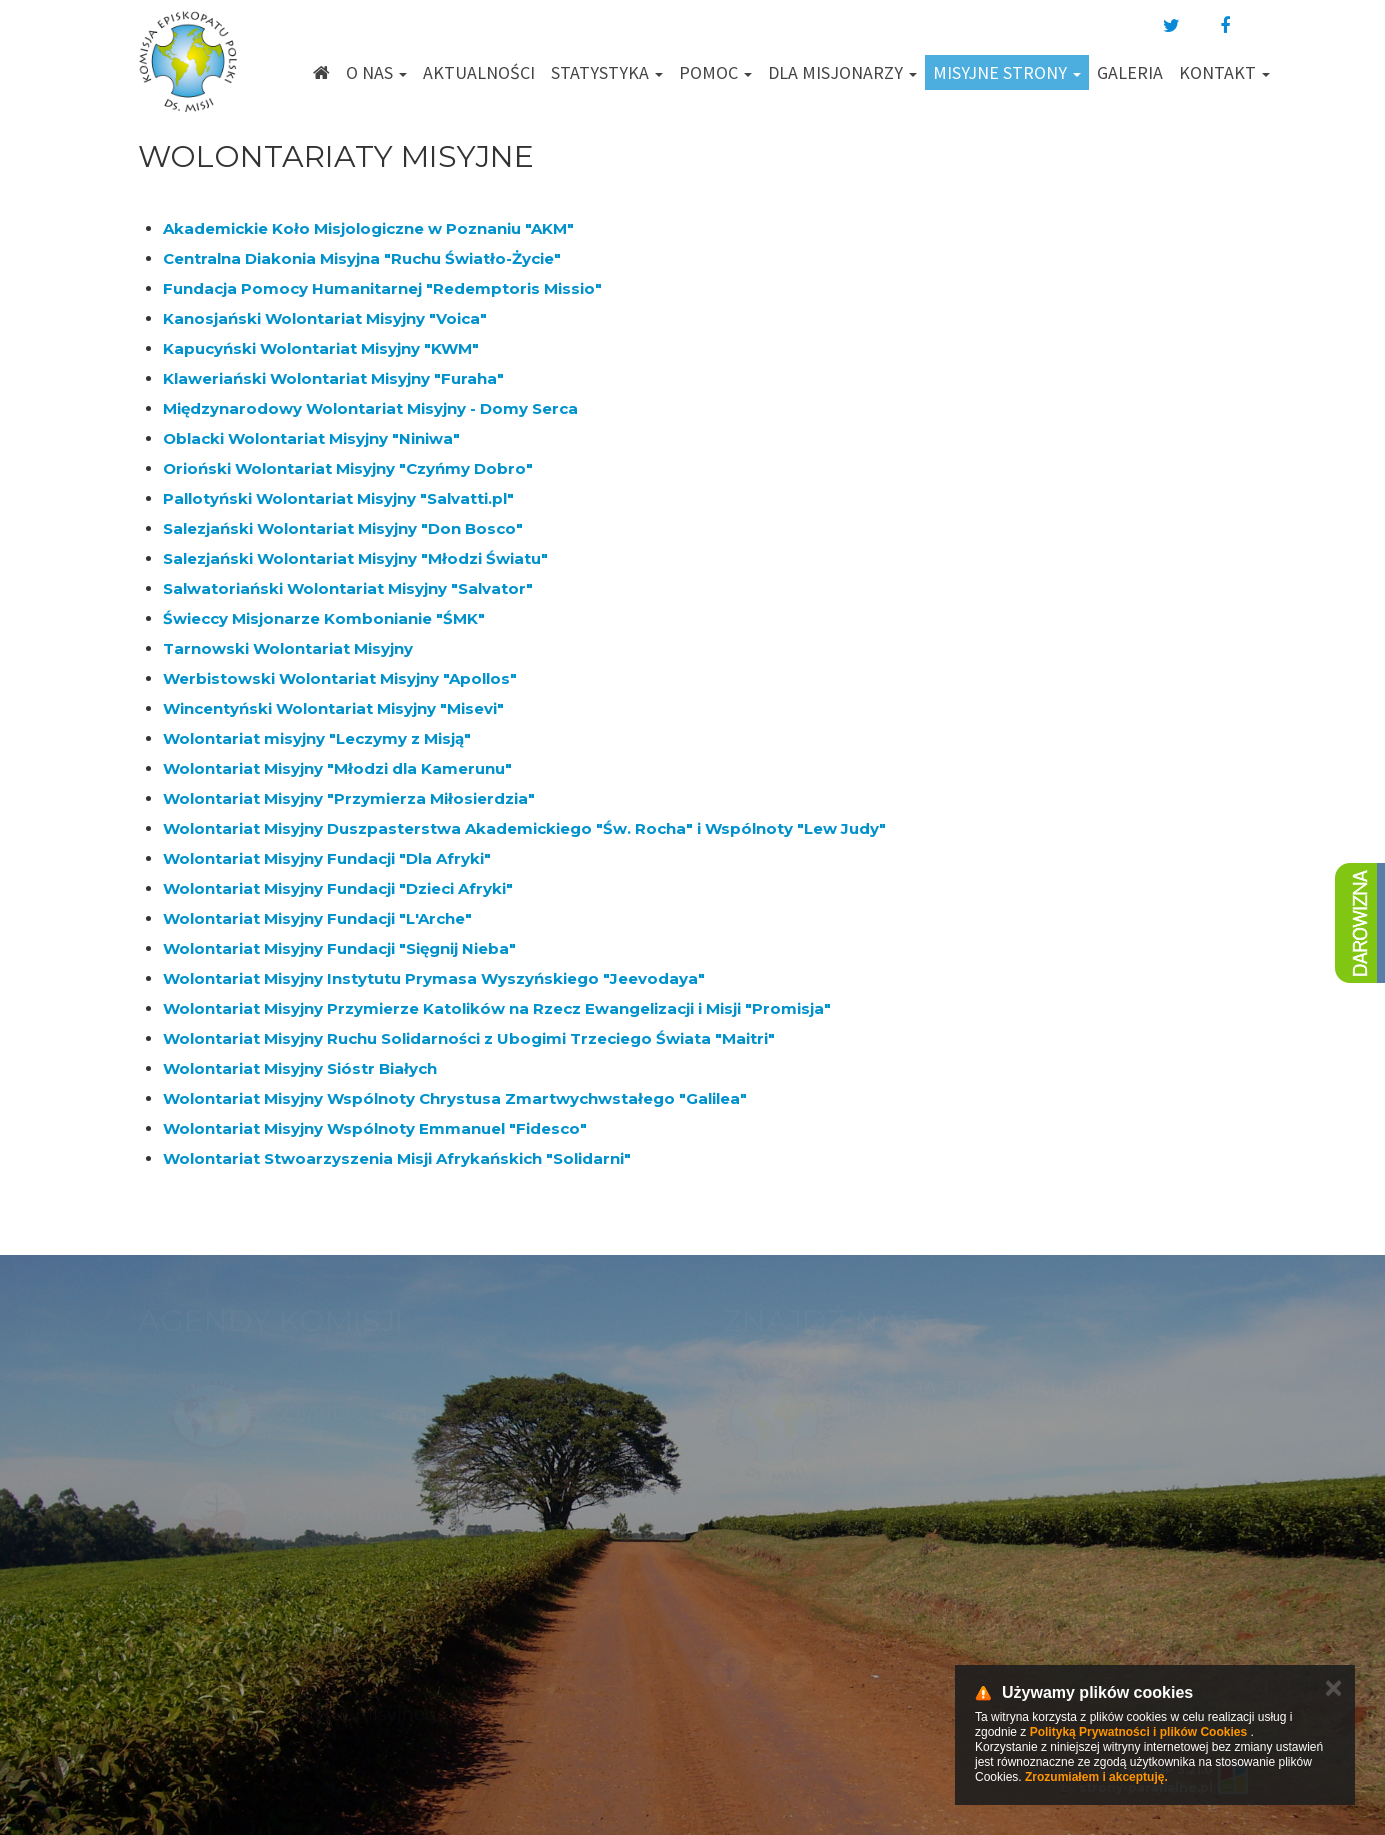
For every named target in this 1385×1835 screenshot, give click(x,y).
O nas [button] (376, 72)
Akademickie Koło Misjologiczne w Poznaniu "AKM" (368, 228)
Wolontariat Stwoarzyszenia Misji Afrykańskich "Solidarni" (397, 1158)
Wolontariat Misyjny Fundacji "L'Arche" (317, 918)
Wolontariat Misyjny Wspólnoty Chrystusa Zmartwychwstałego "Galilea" (455, 1098)
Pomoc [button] (715, 72)
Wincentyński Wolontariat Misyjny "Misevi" (333, 708)
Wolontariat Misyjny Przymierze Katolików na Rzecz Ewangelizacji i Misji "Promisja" (497, 1008)
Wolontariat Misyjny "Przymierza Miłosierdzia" (349, 798)
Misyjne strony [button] (1007, 72)
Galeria (1130, 72)
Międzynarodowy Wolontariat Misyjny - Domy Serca (370, 408)
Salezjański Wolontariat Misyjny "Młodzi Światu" (355, 558)
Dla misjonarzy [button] (842, 72)
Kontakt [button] (1224, 72)
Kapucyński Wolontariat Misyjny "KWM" (321, 348)
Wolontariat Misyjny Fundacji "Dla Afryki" (327, 858)
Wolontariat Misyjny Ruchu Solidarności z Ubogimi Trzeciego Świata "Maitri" (469, 1038)
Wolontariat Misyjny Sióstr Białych (300, 1068)
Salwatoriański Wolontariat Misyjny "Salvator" (348, 588)
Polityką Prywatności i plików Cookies (1138, 1732)
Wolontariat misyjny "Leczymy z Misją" (317, 738)
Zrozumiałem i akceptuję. (1096, 1777)
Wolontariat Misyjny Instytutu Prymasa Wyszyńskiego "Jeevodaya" (434, 978)
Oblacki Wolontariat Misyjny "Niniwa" (311, 438)
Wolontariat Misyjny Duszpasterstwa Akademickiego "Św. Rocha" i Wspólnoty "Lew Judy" (524, 828)
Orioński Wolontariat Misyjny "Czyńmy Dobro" (348, 468)
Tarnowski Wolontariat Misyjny (288, 648)
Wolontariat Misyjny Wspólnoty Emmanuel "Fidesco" (375, 1128)
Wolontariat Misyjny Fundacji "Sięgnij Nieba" (339, 948)
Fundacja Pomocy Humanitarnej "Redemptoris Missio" (382, 288)
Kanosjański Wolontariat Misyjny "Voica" (325, 318)
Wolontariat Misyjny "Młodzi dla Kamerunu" (337, 768)
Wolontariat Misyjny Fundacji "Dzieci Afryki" (338, 888)
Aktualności (479, 72)
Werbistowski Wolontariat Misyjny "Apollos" (340, 678)
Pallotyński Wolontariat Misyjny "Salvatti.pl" (338, 498)
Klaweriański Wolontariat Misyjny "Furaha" (333, 378)
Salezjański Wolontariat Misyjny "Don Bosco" (343, 528)
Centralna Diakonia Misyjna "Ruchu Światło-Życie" (362, 258)
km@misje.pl (757, 1606)
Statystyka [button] (607, 72)
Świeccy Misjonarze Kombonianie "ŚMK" (324, 618)
